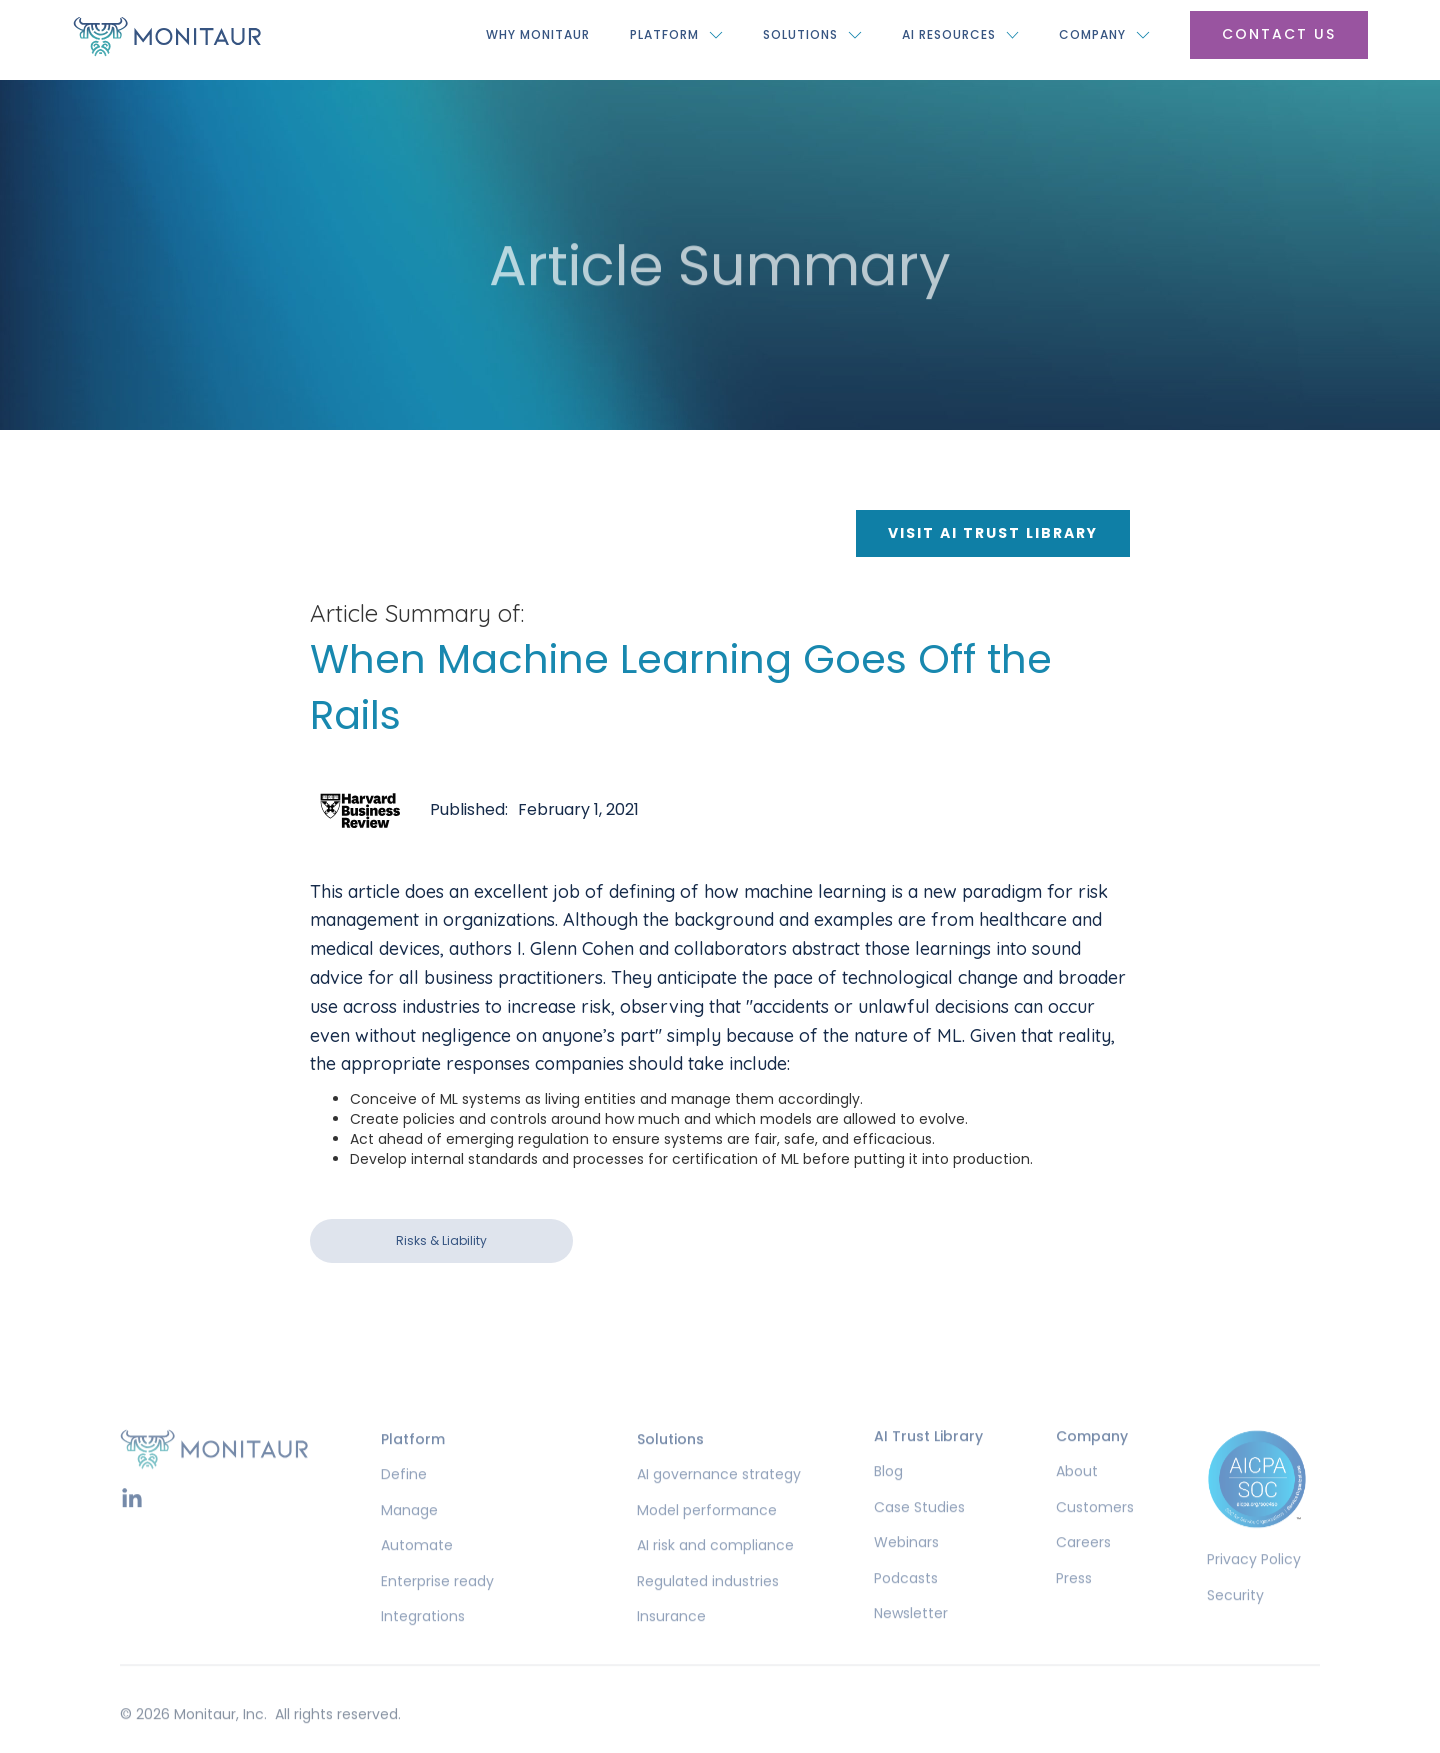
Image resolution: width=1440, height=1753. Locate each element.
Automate (417, 1571)
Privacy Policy (1254, 1585)
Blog (888, 1497)
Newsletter (911, 1639)
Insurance (671, 1642)
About (1077, 1497)
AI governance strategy (719, 1500)
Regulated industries (708, 1606)
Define (404, 1500)
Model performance (707, 1535)
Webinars (906, 1568)
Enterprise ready (437, 1606)
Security (1235, 1620)
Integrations (423, 1642)
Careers (1083, 1568)
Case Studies (919, 1532)
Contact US (1279, 34)
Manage (409, 1535)
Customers (1095, 1532)
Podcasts (906, 1603)
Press (1074, 1603)
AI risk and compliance (715, 1571)
